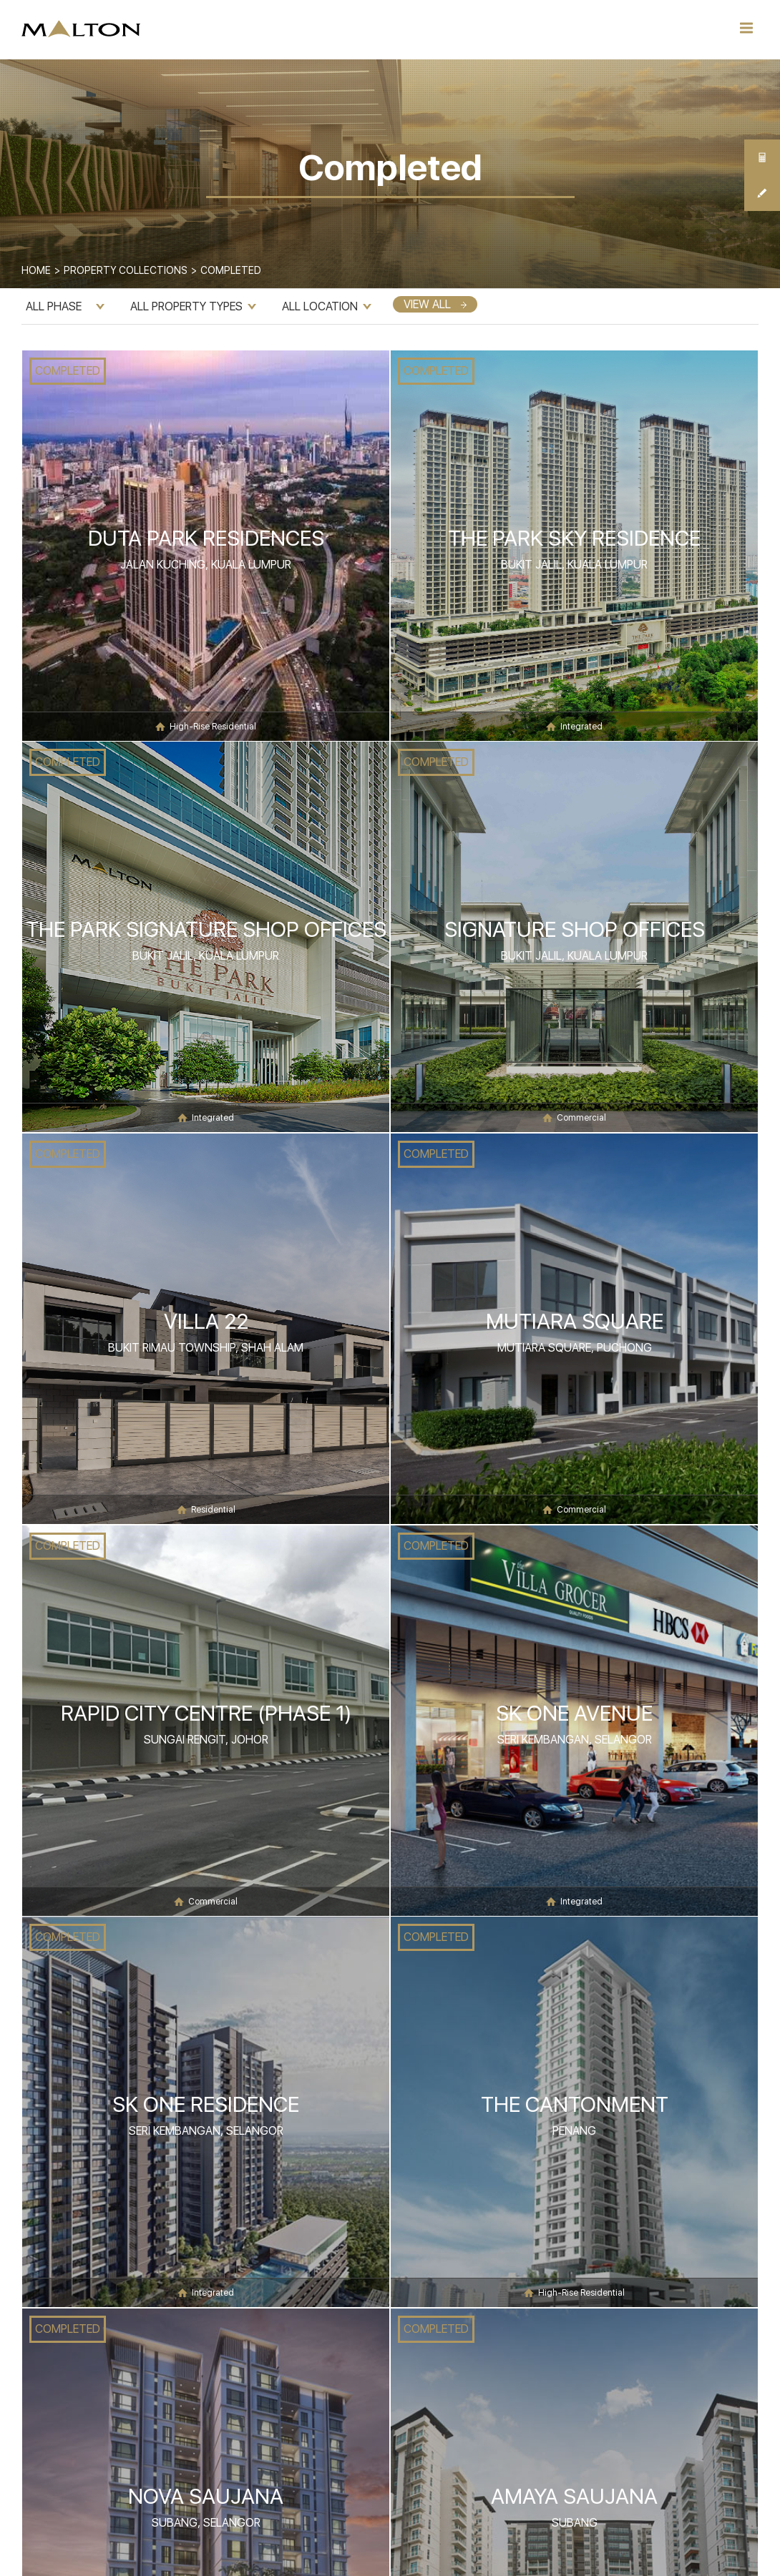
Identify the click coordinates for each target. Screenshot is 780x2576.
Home (36, 270)
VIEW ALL (435, 304)
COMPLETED (67, 371)
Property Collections (125, 270)
